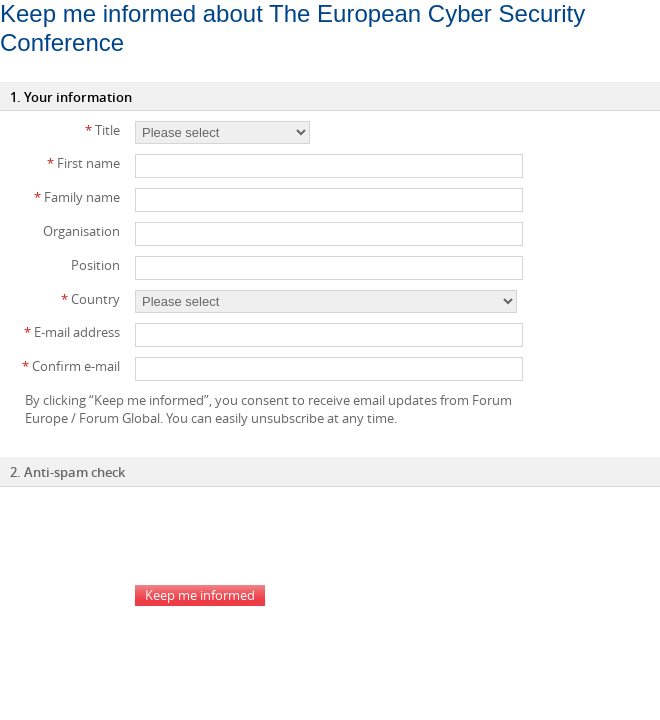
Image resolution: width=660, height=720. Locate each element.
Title (102, 130)
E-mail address (72, 332)
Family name (77, 197)
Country (90, 299)
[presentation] (287, 536)
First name (83, 163)
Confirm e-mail (71, 366)
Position (95, 265)
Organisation (81, 231)
